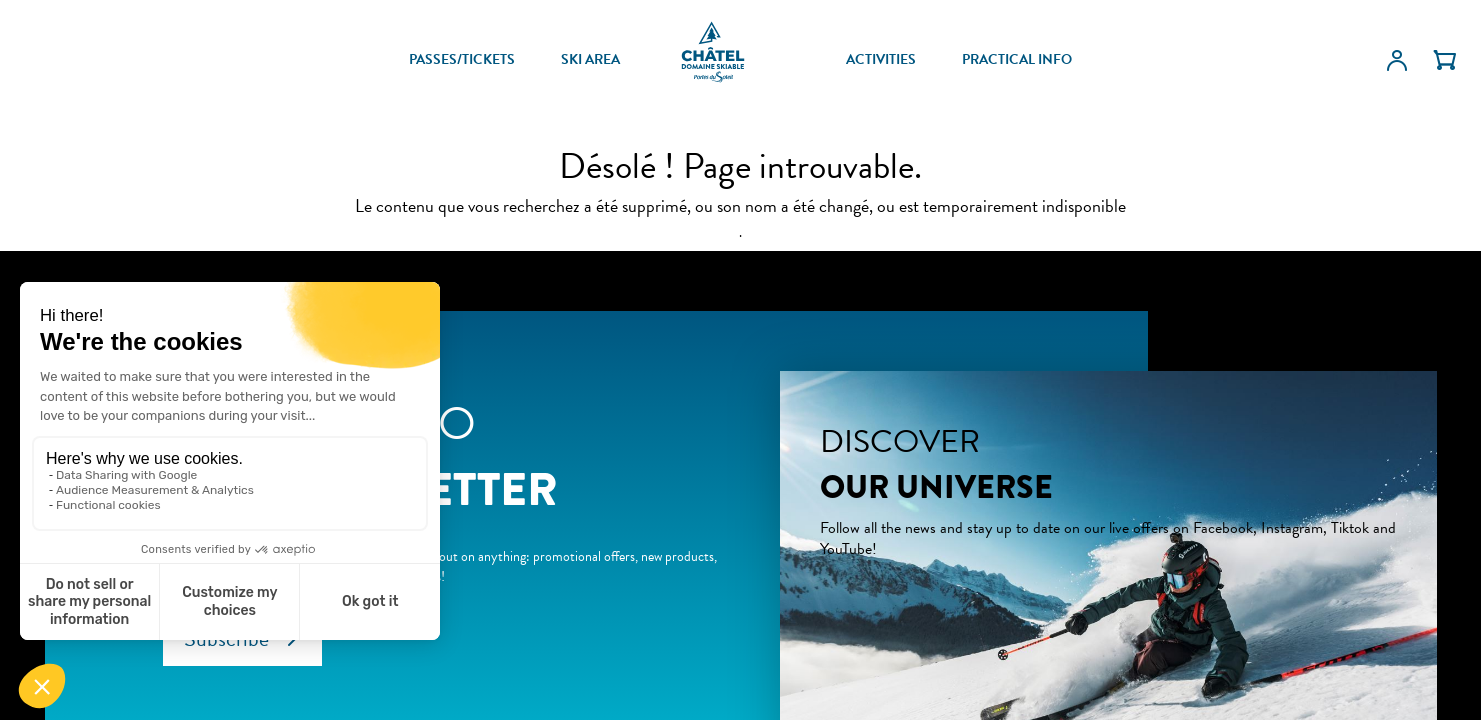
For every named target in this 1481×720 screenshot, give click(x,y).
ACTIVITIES (881, 60)
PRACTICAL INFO (1017, 60)
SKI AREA (590, 60)
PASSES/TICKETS (462, 60)
